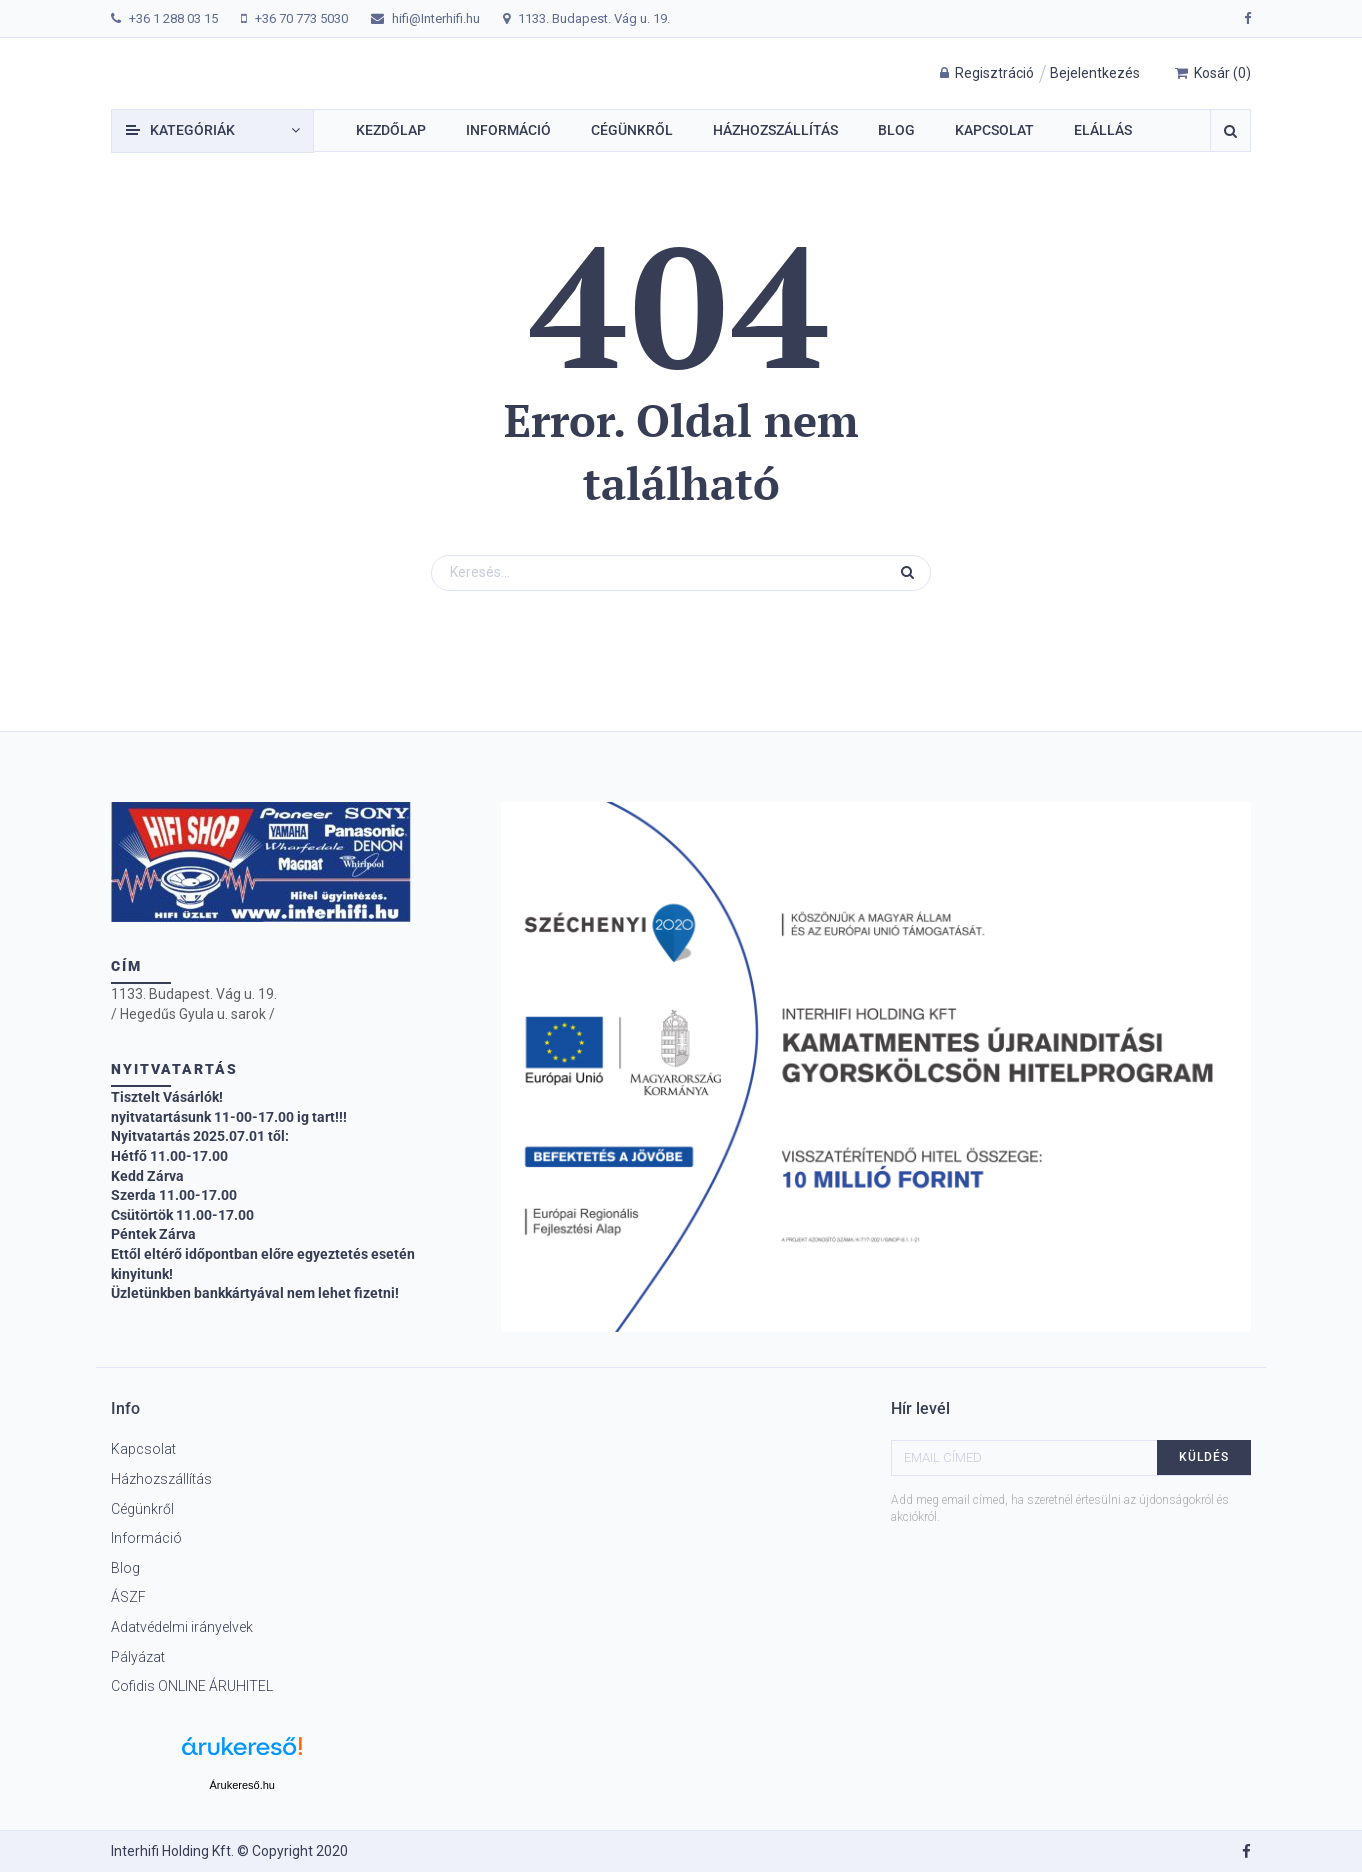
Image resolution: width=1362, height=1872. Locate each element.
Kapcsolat (143, 1449)
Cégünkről (142, 1509)
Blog (125, 1568)
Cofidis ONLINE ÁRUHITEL (192, 1686)
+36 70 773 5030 (301, 18)
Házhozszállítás (161, 1479)
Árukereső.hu (242, 1785)
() (1212, 73)
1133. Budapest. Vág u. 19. (594, 18)
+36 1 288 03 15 (173, 18)
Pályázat (138, 1657)
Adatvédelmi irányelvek (182, 1627)
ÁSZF (128, 1597)
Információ (146, 1538)
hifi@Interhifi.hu (436, 18)
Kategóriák (192, 130)
